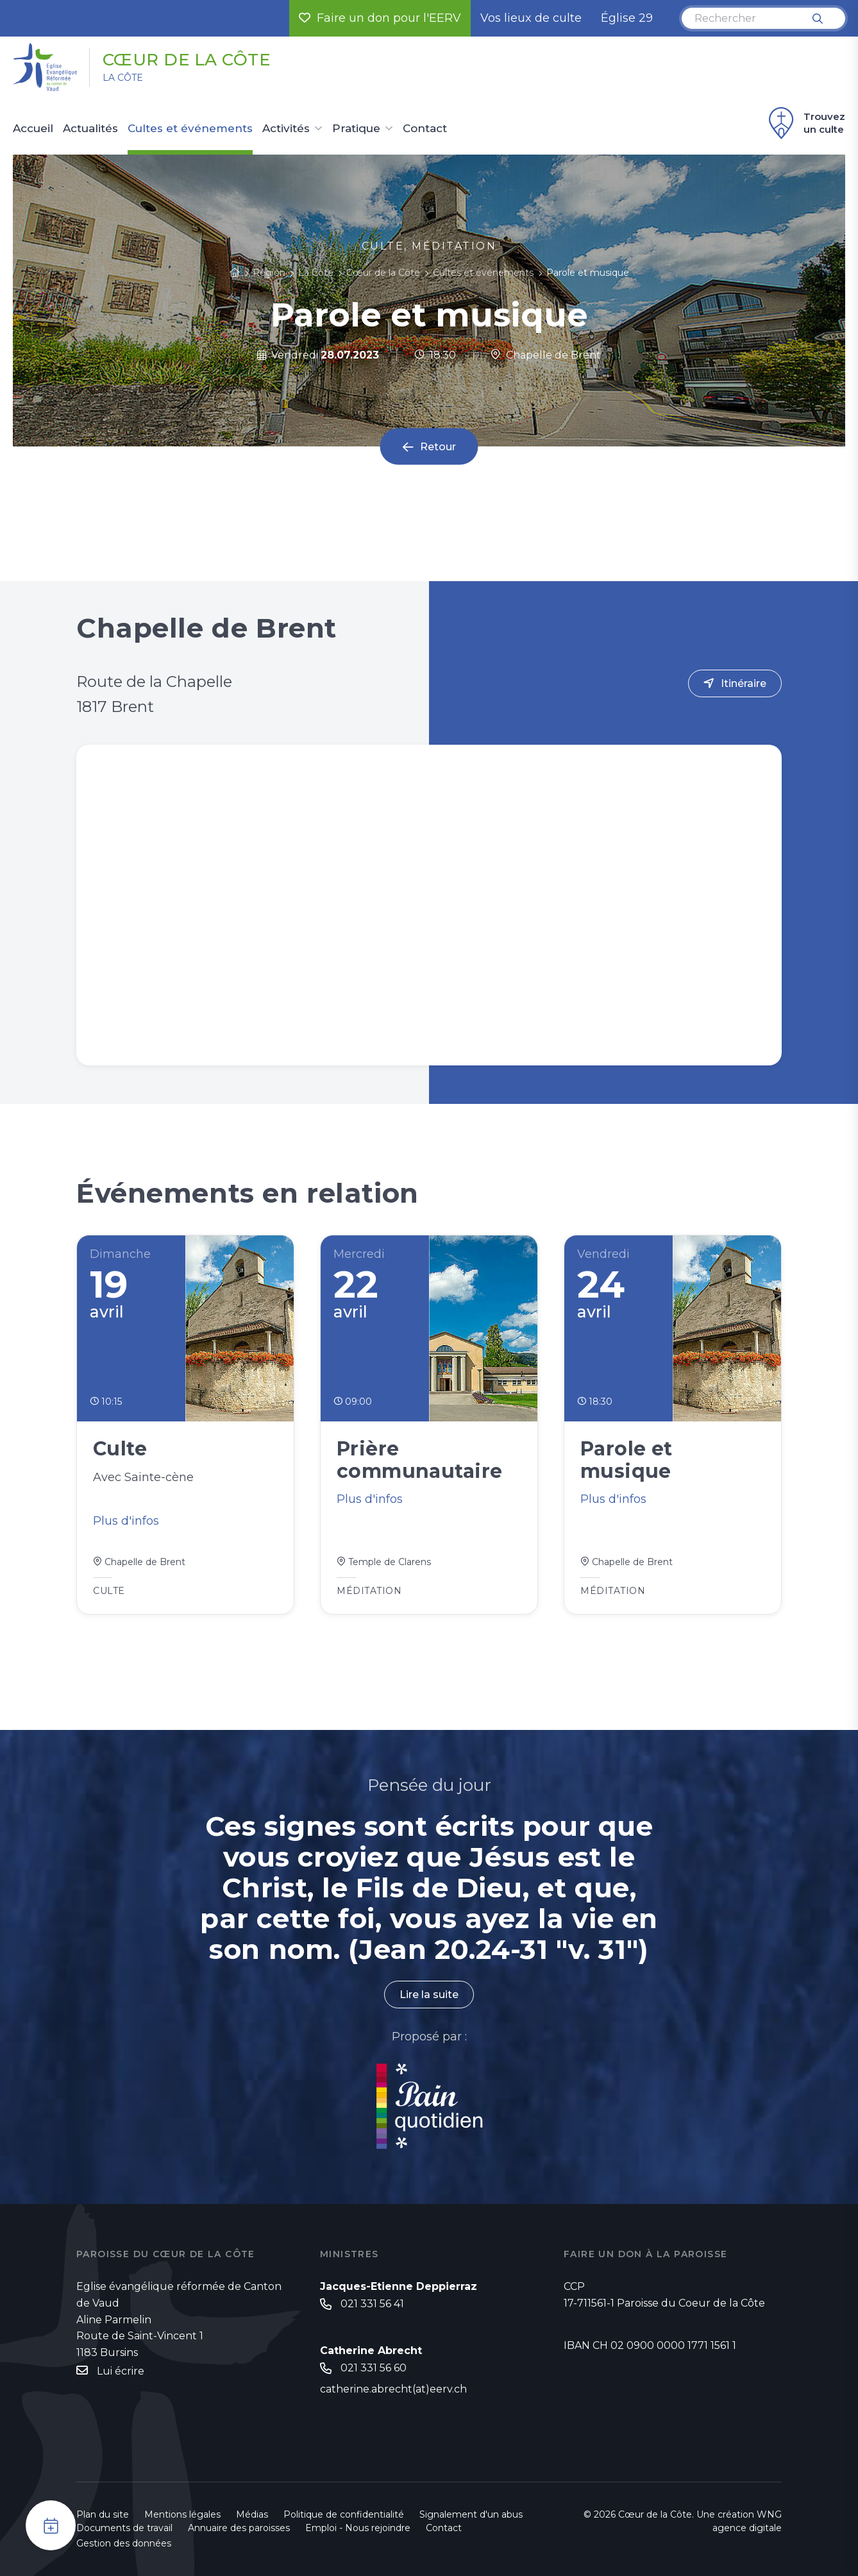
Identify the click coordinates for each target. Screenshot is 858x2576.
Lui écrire (120, 2371)
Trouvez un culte (805, 123)
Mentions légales (182, 2514)
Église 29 (627, 18)
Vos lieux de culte (531, 18)
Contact (425, 129)
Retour (438, 447)
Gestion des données (123, 2543)
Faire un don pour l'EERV (380, 18)
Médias (252, 2514)
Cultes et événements (190, 129)
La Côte (123, 77)
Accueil (33, 129)
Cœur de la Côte (187, 59)
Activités (286, 129)
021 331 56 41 (372, 2304)
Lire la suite (429, 1994)
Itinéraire (743, 683)
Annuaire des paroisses (239, 2528)
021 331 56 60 (374, 2368)
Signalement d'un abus (471, 2514)
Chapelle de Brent (546, 355)
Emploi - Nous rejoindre (357, 2528)
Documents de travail (124, 2528)
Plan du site (102, 2514)
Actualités (90, 129)
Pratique (356, 129)
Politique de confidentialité (343, 2514)
